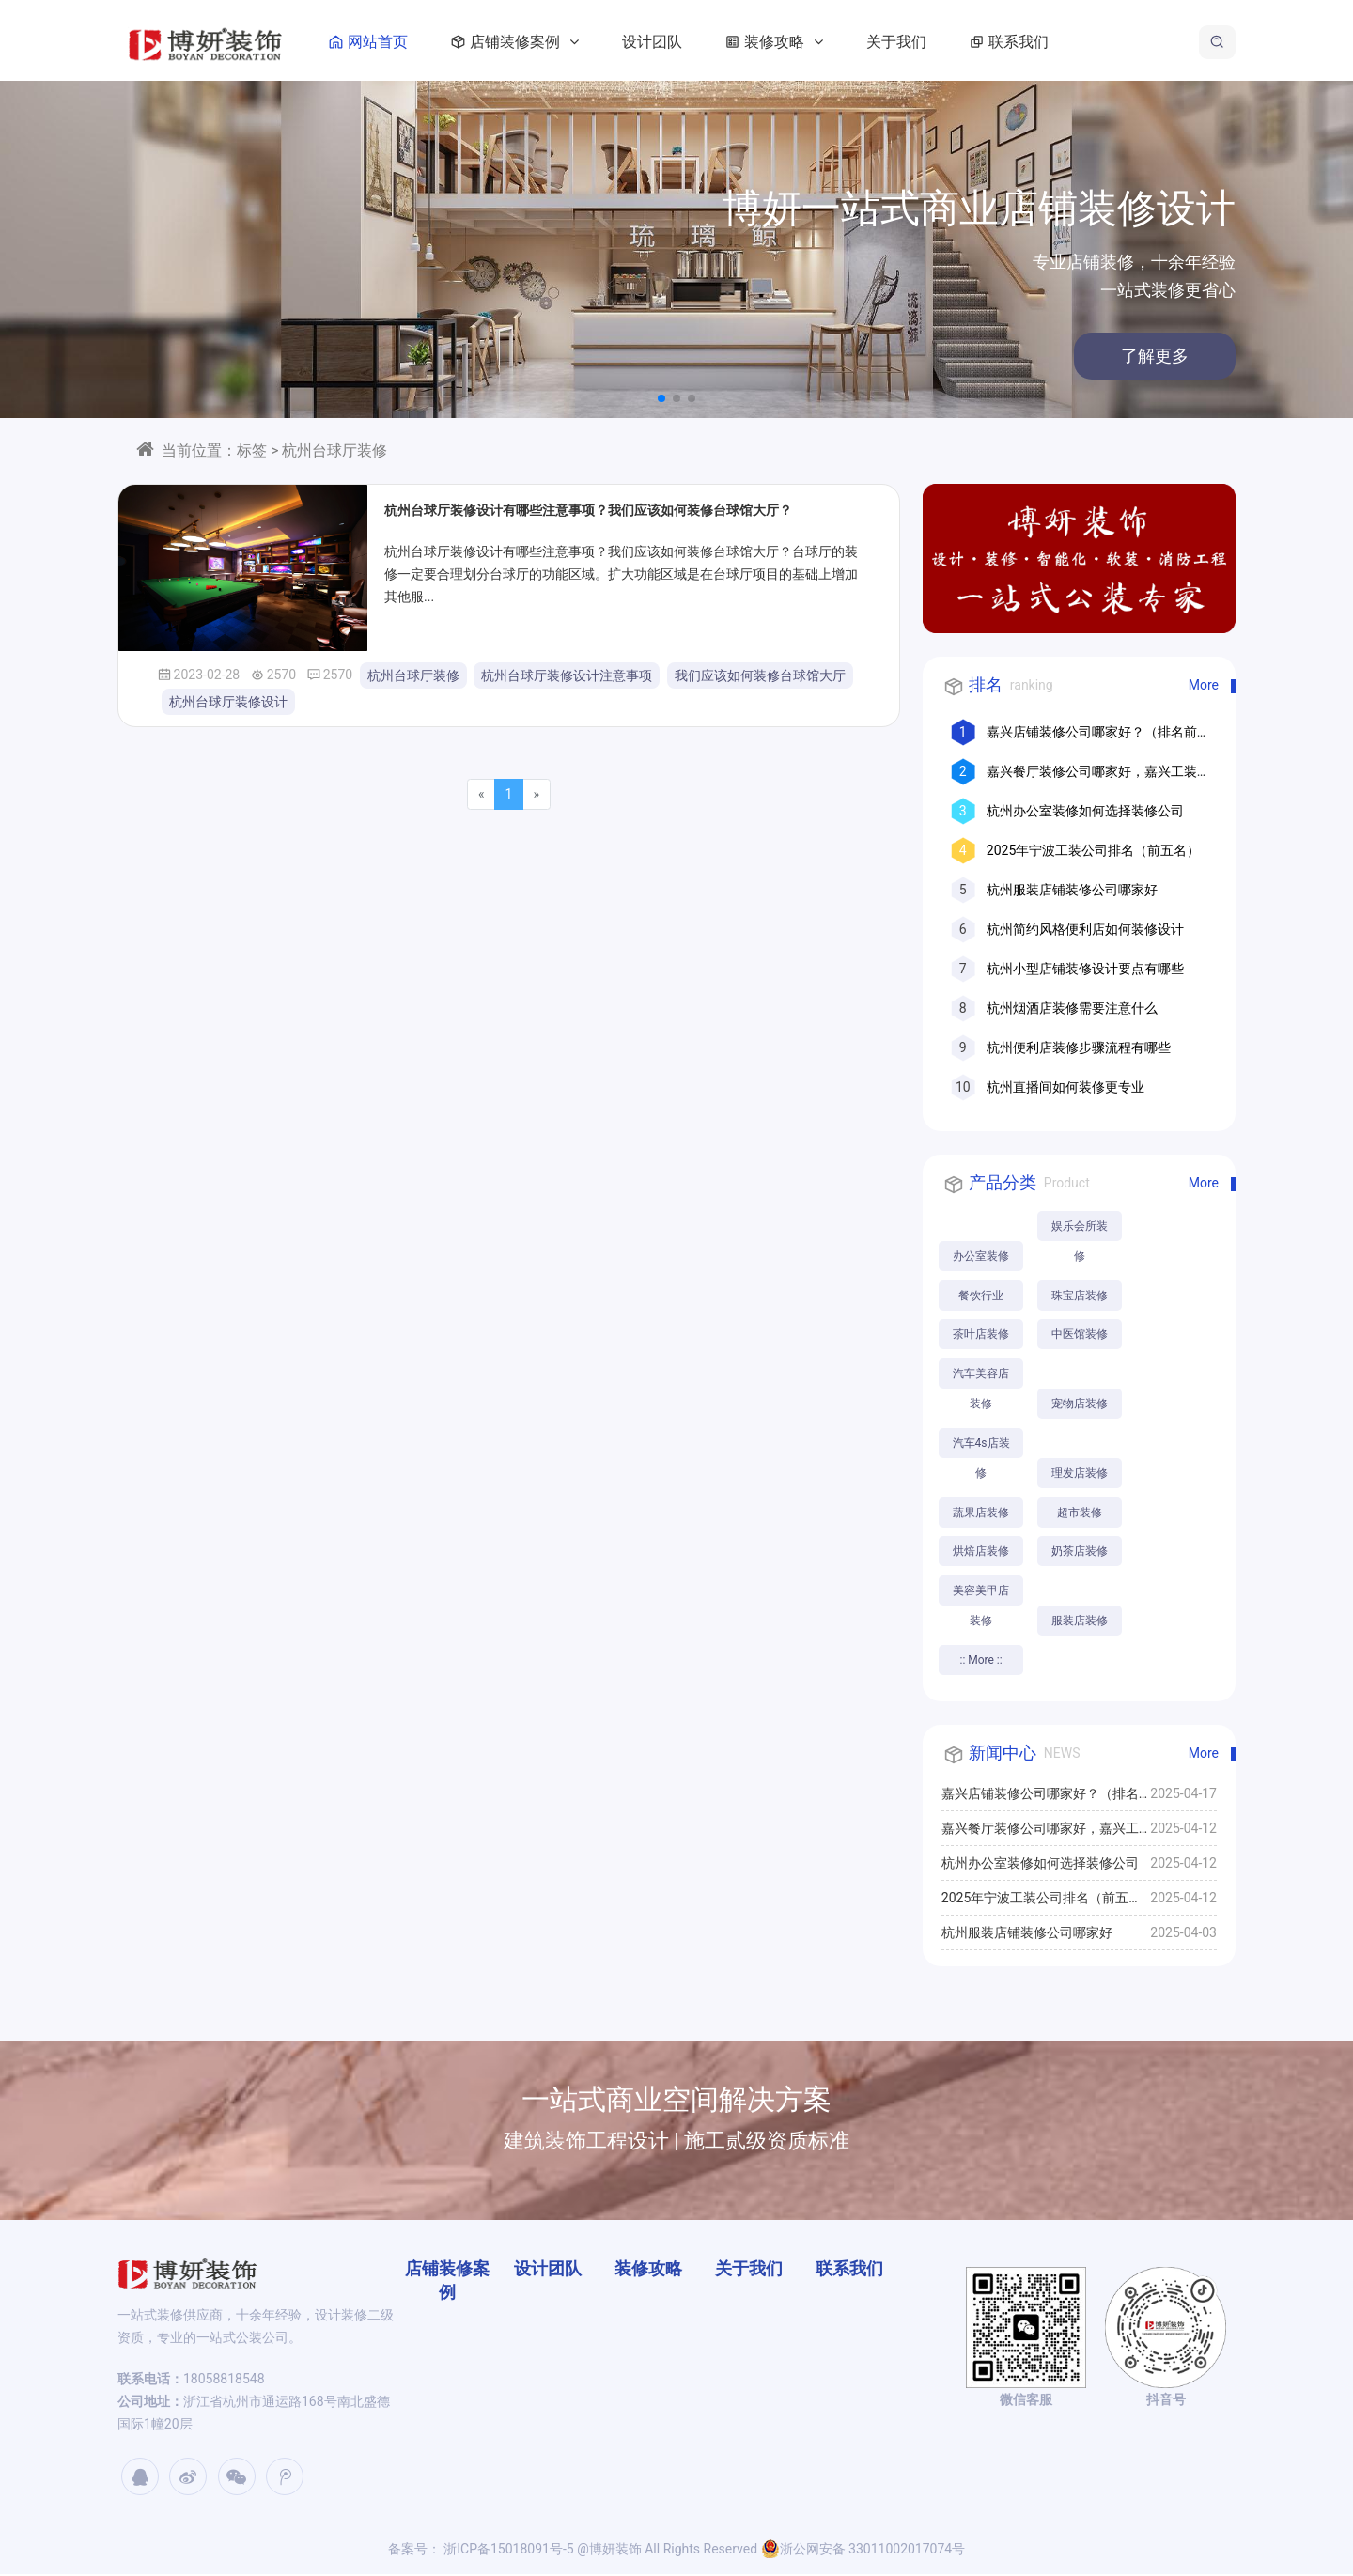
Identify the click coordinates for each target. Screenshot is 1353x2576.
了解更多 (996, 355)
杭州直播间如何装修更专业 (1065, 1086)
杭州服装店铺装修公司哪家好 (1072, 889)
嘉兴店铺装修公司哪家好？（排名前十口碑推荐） (1040, 1801)
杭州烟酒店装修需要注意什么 (1072, 1008)
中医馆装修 (1080, 1335)
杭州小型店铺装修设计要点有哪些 (1085, 968)
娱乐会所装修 (1080, 1230)
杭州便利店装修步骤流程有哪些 (1079, 1047)
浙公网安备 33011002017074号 (863, 2550)
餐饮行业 (980, 1295)
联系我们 (1017, 42)
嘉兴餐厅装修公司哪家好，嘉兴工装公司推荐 (1040, 1835)
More (1204, 684)
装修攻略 (782, 42)
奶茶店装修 (1080, 1553)
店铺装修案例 (523, 42)
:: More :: (981, 1661)
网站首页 (377, 42)
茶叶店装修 (981, 1335)
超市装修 (1080, 1513)
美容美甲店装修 (981, 1596)
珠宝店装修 (1080, 1295)
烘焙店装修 (981, 1553)
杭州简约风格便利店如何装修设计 (1085, 929)
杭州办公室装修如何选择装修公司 (1085, 810)
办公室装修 (981, 1256)
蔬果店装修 (981, 1513)
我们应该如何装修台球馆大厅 (760, 675)
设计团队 (664, 42)
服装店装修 (1080, 1622)
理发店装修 (1080, 1474)
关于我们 (909, 42)
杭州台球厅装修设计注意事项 (566, 675)
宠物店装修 (1080, 1404)
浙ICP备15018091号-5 (507, 2550)
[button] (661, 398)
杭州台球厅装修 (413, 675)
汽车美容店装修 (981, 1378)
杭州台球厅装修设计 (228, 701)
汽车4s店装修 (981, 1448)
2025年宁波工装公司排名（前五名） (1093, 850)
